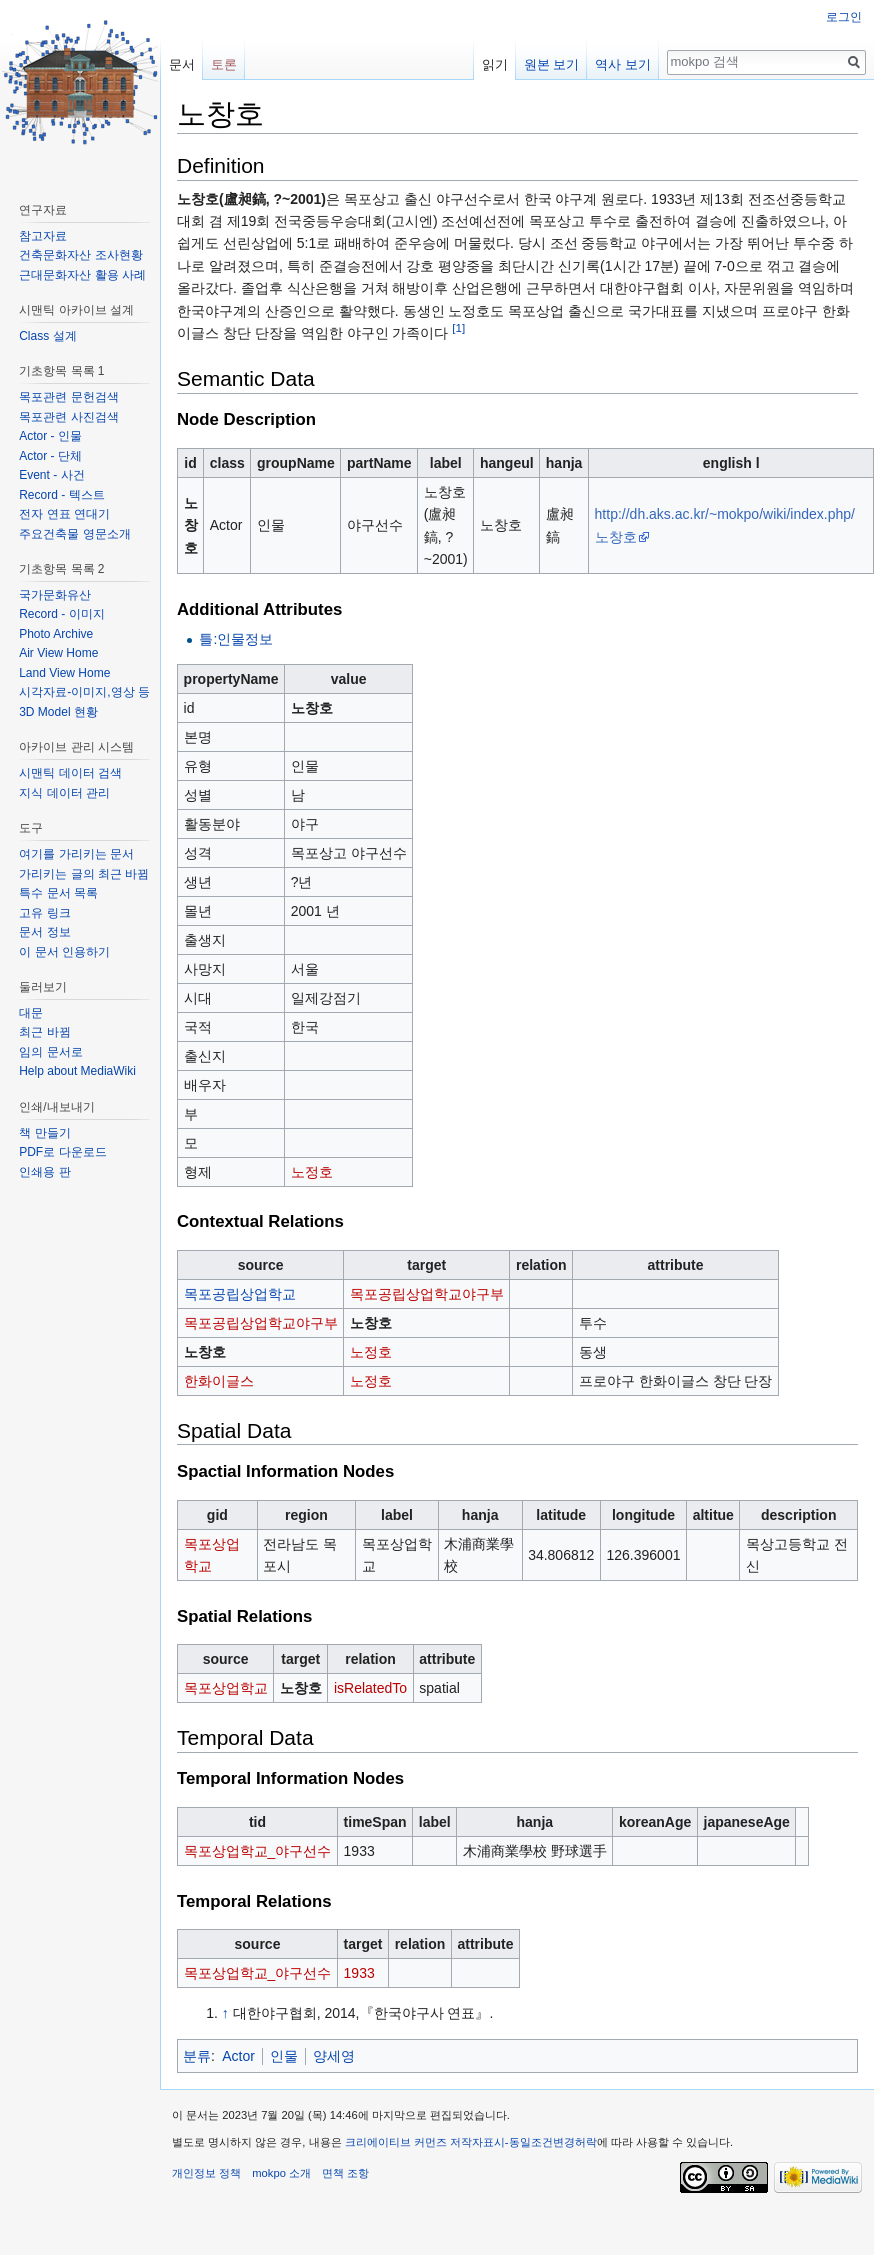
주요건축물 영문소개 (74, 534)
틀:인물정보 (236, 639)
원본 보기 (552, 64)
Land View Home (64, 673)
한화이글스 (219, 1381)
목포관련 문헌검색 (68, 397)
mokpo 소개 (281, 2173)
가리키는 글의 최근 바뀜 (84, 874)
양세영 (334, 2056)
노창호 (191, 525)
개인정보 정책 (206, 2173)
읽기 (495, 64)
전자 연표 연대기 (64, 514)
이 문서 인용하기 (64, 952)
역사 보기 (623, 64)
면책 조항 (345, 2173)
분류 (197, 2056)
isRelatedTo (370, 1688)
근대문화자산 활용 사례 (82, 275)
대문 (31, 1013)
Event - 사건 (51, 475)
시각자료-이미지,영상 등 (84, 692)
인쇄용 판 (44, 1172)
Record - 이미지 (61, 614)
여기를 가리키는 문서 (76, 854)
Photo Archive (56, 634)
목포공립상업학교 (240, 1294)
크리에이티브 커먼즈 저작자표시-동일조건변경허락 (471, 2142)
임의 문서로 (50, 1052)
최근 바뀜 (44, 1032)
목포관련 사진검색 (68, 417)
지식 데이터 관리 (64, 793)
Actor (238, 2056)
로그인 (844, 17)
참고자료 (43, 236)
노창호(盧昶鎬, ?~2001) (251, 199)
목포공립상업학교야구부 (427, 1294)
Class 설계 (47, 336)
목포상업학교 (226, 1688)
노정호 (312, 1172)
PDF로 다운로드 (62, 1152)
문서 (182, 64)
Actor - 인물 (50, 436)
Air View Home (58, 653)
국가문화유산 (55, 595)
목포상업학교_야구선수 (258, 1851)
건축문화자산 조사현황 (80, 255)
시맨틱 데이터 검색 (70, 773)
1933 (359, 1973)
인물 (284, 2056)
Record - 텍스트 (61, 495)
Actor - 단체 (50, 456)
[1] (458, 327)
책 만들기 (44, 1133)
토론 (224, 64)
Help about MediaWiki (77, 1071)
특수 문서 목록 (58, 893)
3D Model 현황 (58, 712)
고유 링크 (44, 913)
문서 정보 (44, 932)
